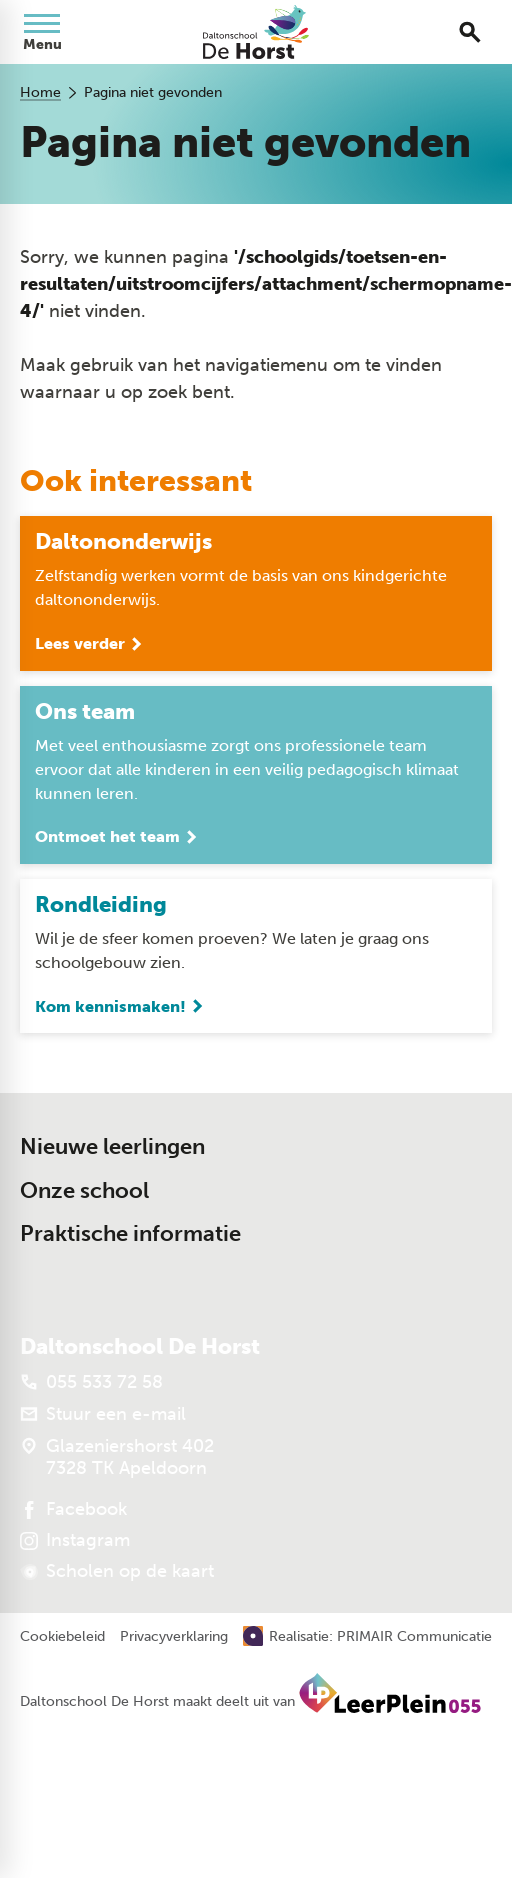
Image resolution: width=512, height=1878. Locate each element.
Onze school (84, 1190)
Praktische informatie (130, 1233)
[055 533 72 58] (91, 1382)
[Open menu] (42, 32)
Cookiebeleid (62, 1637)
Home (40, 92)
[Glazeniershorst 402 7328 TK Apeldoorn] (117, 1457)
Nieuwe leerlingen (112, 1146)
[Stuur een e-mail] (103, 1414)
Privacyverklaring (174, 1637)
